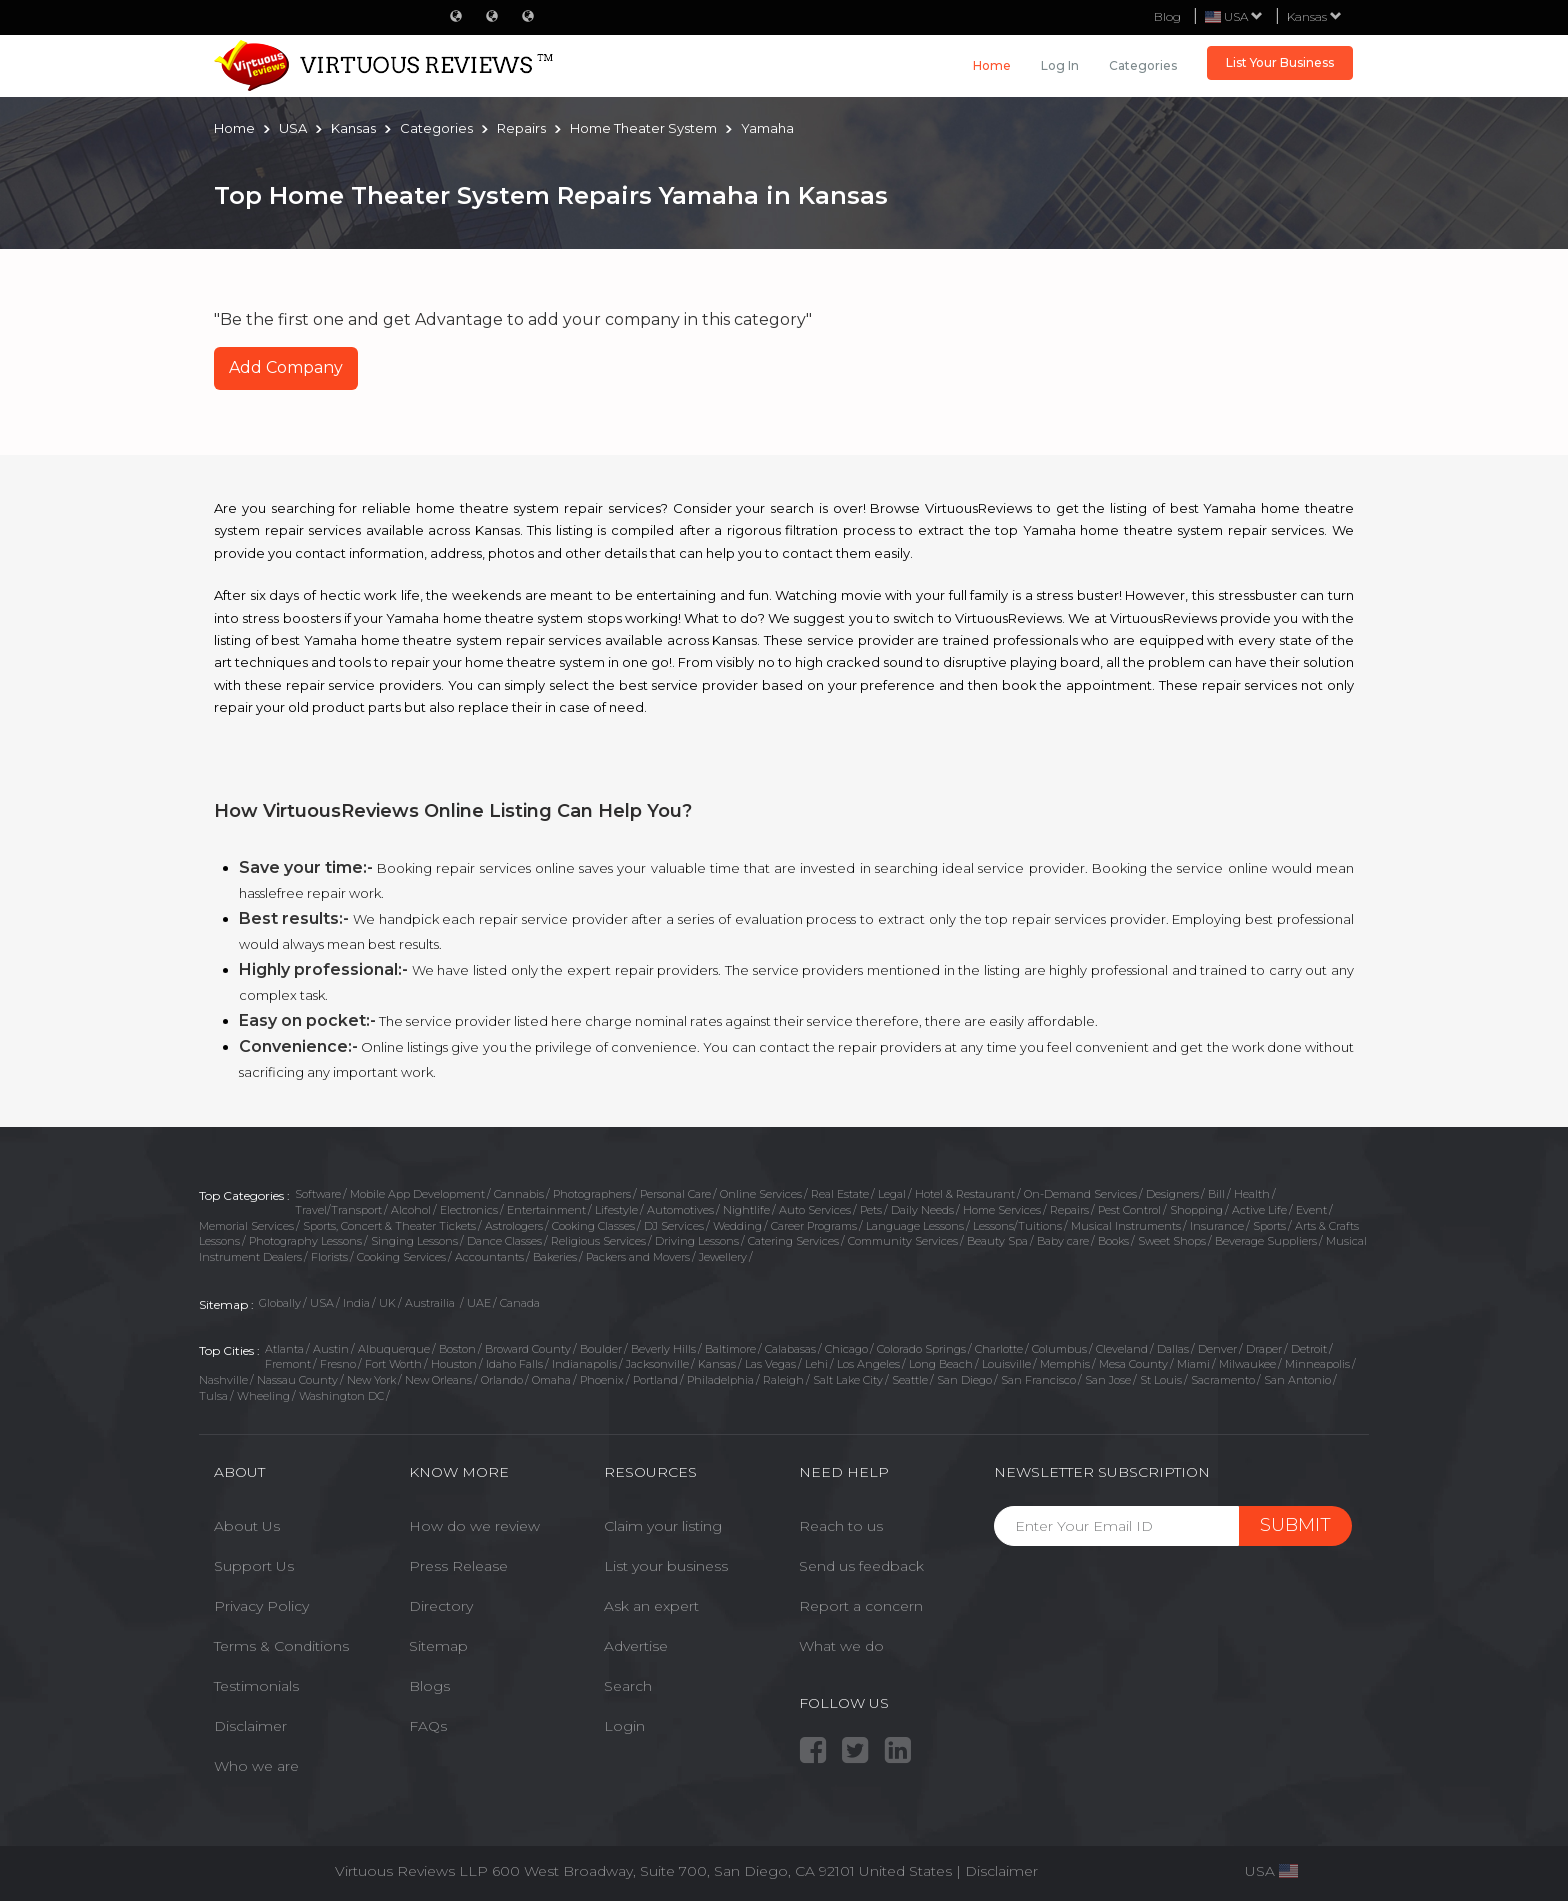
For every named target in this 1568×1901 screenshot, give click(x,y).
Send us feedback (861, 1566)
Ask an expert (651, 1606)
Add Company (286, 367)
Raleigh (783, 1380)
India (356, 1303)
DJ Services (674, 1226)
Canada (520, 1303)
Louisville (1006, 1364)
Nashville (223, 1380)
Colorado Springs (921, 1349)
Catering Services (793, 1241)
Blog (1167, 16)
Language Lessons (915, 1226)
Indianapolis (584, 1364)
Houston (454, 1364)
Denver (1217, 1349)
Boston (457, 1349)
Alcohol (411, 1210)
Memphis (1065, 1364)
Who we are (256, 1766)
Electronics (469, 1210)
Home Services (1002, 1210)
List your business (666, 1566)
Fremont (288, 1364)
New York (371, 1380)
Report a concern (861, 1606)
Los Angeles (868, 1364)
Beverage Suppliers (1266, 1241)
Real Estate (840, 1194)
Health (1252, 1194)
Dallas (1173, 1349)
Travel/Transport (338, 1210)
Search (628, 1686)
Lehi (816, 1364)
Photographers (592, 1194)
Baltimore (730, 1349)
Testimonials (256, 1686)
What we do (841, 1646)
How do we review (474, 1526)
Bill (1216, 1194)
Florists (329, 1257)
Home (992, 65)
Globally (280, 1303)
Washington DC (341, 1396)
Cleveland (1122, 1349)
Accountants (489, 1257)
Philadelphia (720, 1380)
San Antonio (1297, 1380)
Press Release (458, 1566)
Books (1113, 1241)
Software (318, 1194)
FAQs (428, 1726)
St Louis (1161, 1380)
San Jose (1108, 1380)
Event (1311, 1210)
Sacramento (1223, 1380)
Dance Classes (504, 1241)
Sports (1269, 1226)
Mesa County (1133, 1364)
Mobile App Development (417, 1194)
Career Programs (814, 1226)
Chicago (846, 1349)
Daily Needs (922, 1210)
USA (322, 1303)
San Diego (964, 1380)
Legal (892, 1194)
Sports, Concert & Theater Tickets (389, 1226)
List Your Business (1280, 62)
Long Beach (941, 1364)
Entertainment (546, 1210)
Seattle (910, 1380)
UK (387, 1303)
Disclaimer (250, 1726)
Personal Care (675, 1194)
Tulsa (213, 1396)
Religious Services (598, 1241)
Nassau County (297, 1380)
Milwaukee (1247, 1364)
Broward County (528, 1349)
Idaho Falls (514, 1364)
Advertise (636, 1646)
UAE (479, 1303)
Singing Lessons (414, 1241)
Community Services (903, 1241)
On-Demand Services (1080, 1194)
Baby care (1063, 1241)
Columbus (1059, 1349)
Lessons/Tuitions (1017, 1226)
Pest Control (1129, 1210)
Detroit (1309, 1349)
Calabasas (790, 1349)
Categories (1143, 65)
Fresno (338, 1364)
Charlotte (999, 1349)
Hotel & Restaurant (965, 1194)
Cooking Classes (593, 1226)
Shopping (1196, 1210)
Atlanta (284, 1349)
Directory (441, 1606)
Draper (1264, 1349)
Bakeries (555, 1257)
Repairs (1069, 1210)
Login (624, 1726)
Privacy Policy (261, 1606)
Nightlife (746, 1210)
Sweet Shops (1172, 1241)
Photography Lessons (305, 1241)
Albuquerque (394, 1349)
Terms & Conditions (281, 1646)
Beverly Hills (663, 1349)
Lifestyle (616, 1210)
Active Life (1259, 1210)
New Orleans (438, 1380)
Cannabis (519, 1194)
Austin (331, 1349)
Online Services (761, 1194)
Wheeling (263, 1396)
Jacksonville (657, 1364)
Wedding (737, 1226)
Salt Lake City (848, 1380)
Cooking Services (401, 1257)
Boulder (601, 1349)
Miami (1193, 1364)
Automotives (680, 1210)
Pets (871, 1210)
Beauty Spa (997, 1241)
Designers (1172, 1194)
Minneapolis (1317, 1364)
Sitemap (438, 1646)
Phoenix (602, 1380)
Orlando (502, 1380)
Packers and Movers (638, 1257)
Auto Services (815, 1210)
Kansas (1314, 16)
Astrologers (514, 1226)
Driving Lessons (697, 1241)
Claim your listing (663, 1526)
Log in (1060, 65)
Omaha (551, 1380)
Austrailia (431, 1303)
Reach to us (841, 1526)
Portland (655, 1380)
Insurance (1217, 1226)
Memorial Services (246, 1226)
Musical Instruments (1126, 1226)
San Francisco (1038, 1380)
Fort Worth (393, 1364)
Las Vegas (770, 1364)
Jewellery (723, 1257)
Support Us (254, 1566)
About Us (247, 1526)
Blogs (429, 1686)
